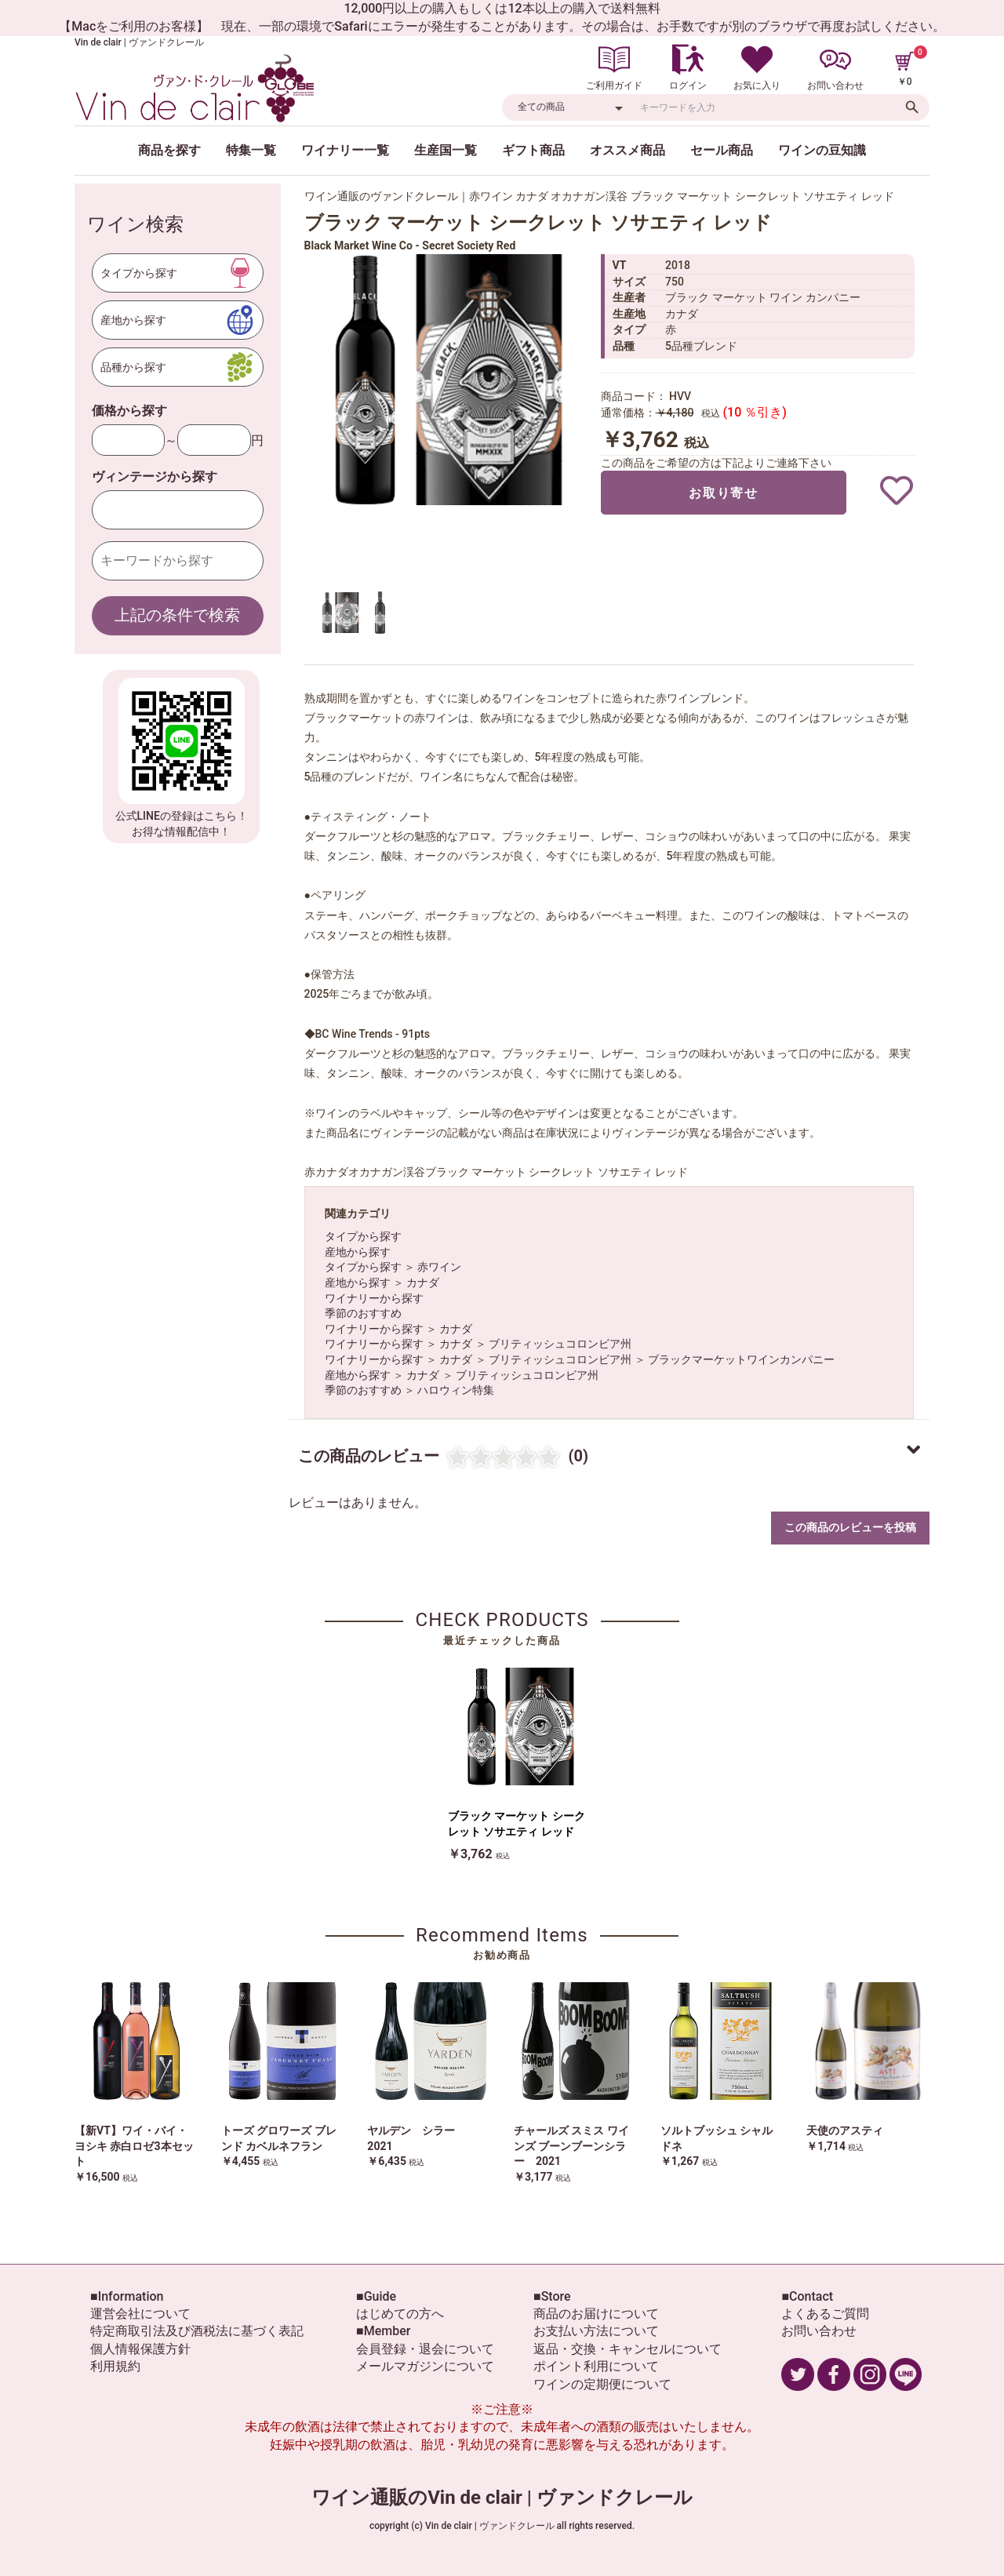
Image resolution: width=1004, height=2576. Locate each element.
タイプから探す (363, 1236)
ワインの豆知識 (822, 150)
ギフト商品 (533, 150)
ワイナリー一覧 (345, 150)
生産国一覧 (445, 150)
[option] (445, 379)
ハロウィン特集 (455, 1390)
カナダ (422, 1282)
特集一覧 (251, 150)
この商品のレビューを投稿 (850, 1527)
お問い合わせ (819, 2330)
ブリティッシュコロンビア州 (560, 1343)
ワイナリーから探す (374, 1298)
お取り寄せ (723, 493)
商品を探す (169, 150)
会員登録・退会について (425, 2348)
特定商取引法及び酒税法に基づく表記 (197, 2330)
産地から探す (358, 1252)
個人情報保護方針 (140, 2348)
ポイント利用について (596, 2366)
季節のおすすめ (363, 1313)
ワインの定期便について (602, 2384)
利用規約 (115, 2366)
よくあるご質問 (825, 2313)
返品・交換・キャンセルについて (627, 2348)
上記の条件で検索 (177, 615)
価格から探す (129, 410)
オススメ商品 (627, 150)
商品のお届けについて (596, 2313)
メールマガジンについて (425, 2366)
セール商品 (721, 150)
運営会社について (140, 2313)
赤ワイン (439, 1267)
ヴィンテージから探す (154, 476)
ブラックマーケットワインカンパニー (741, 1359)
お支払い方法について (596, 2330)
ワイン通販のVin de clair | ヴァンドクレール (502, 2498)
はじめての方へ (400, 2313)
